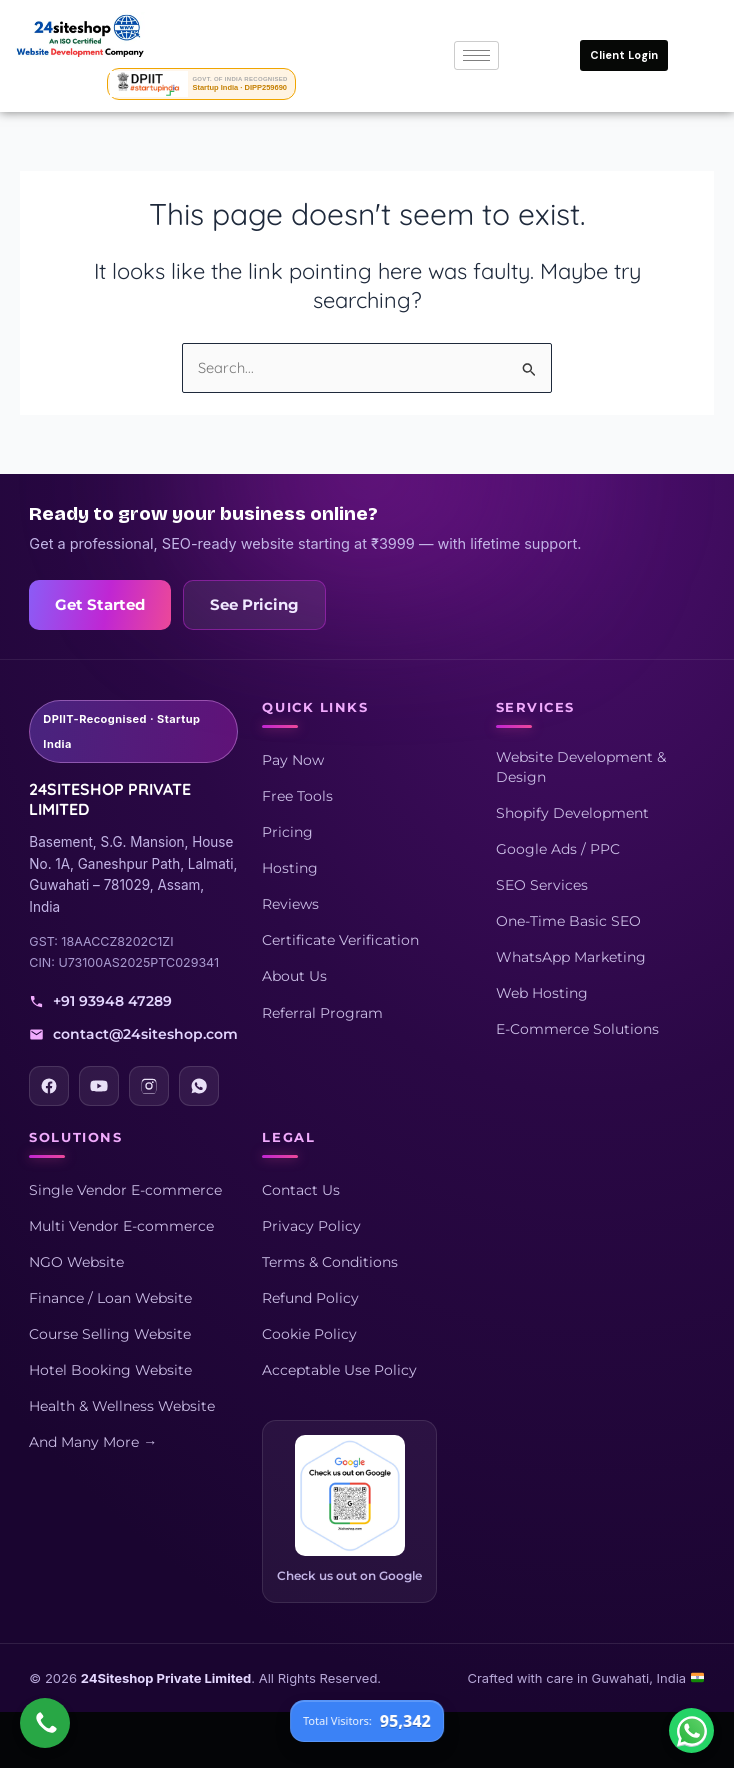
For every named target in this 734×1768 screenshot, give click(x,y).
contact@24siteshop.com (133, 1034)
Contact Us (301, 1190)
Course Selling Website (110, 1334)
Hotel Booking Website (110, 1370)
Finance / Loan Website (110, 1298)
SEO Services (542, 885)
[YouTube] (99, 1086)
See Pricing (254, 605)
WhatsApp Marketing (571, 957)
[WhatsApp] (199, 1086)
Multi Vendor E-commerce (121, 1226)
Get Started (100, 605)
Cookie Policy (309, 1334)
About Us (294, 976)
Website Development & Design (581, 767)
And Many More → (93, 1442)
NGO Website (76, 1262)
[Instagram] (149, 1086)
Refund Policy (310, 1298)
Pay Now (293, 760)
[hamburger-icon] (476, 55)
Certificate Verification (340, 940)
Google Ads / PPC (558, 849)
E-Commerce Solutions (577, 1029)
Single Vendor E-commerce (125, 1190)
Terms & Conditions (330, 1262)
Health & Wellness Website (122, 1406)
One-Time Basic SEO (568, 921)
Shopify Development (572, 813)
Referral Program (322, 1013)
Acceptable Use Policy (339, 1370)
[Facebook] (49, 1086)
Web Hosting (542, 993)
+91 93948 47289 (100, 1001)
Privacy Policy (311, 1226)
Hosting (290, 868)
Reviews (290, 904)
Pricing (287, 832)
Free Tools (297, 796)
